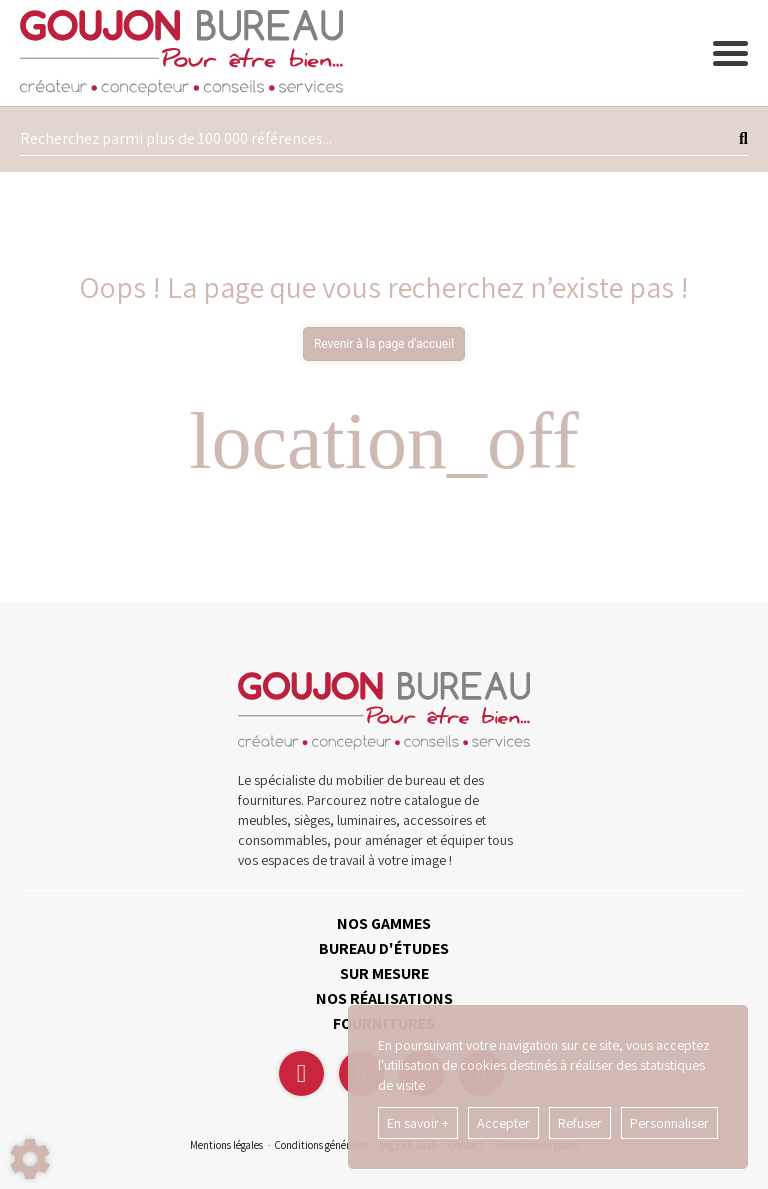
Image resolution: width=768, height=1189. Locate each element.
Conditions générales (321, 1145)
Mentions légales (226, 1145)
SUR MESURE (384, 973)
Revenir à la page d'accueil (384, 344)
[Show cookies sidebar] (30, 1159)
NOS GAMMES (384, 923)
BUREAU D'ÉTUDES (384, 948)
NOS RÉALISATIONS (384, 998)
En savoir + (418, 1123)
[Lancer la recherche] (743, 139)
